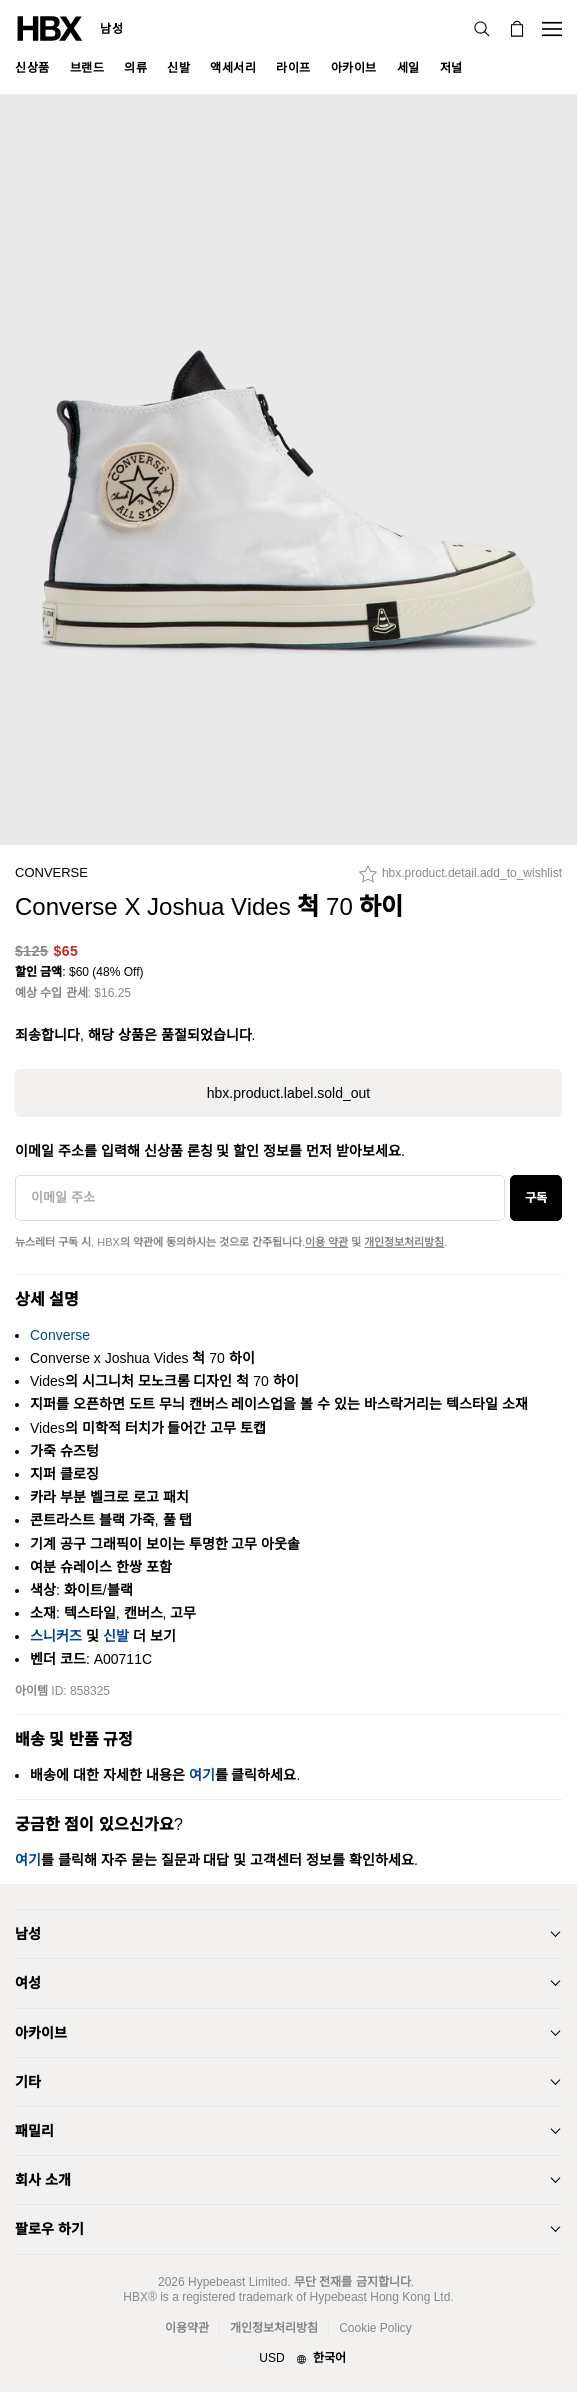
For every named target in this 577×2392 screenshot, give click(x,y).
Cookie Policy (375, 2328)
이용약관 (187, 2328)
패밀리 (34, 2131)
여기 (202, 1775)
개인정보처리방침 (404, 1242)
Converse (51, 872)
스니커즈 (56, 1636)
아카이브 (41, 2033)
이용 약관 (326, 1242)
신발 (116, 1636)
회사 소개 (43, 2180)
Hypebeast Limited (237, 2282)
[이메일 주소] (260, 1198)
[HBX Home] (50, 27)
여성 (28, 1983)
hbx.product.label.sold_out (288, 1093)
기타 (28, 2082)
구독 (536, 1198)
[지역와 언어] (288, 2359)
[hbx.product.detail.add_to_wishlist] (460, 879)
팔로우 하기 (49, 2229)
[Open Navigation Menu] (552, 29)
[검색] (482, 29)
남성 (111, 29)
